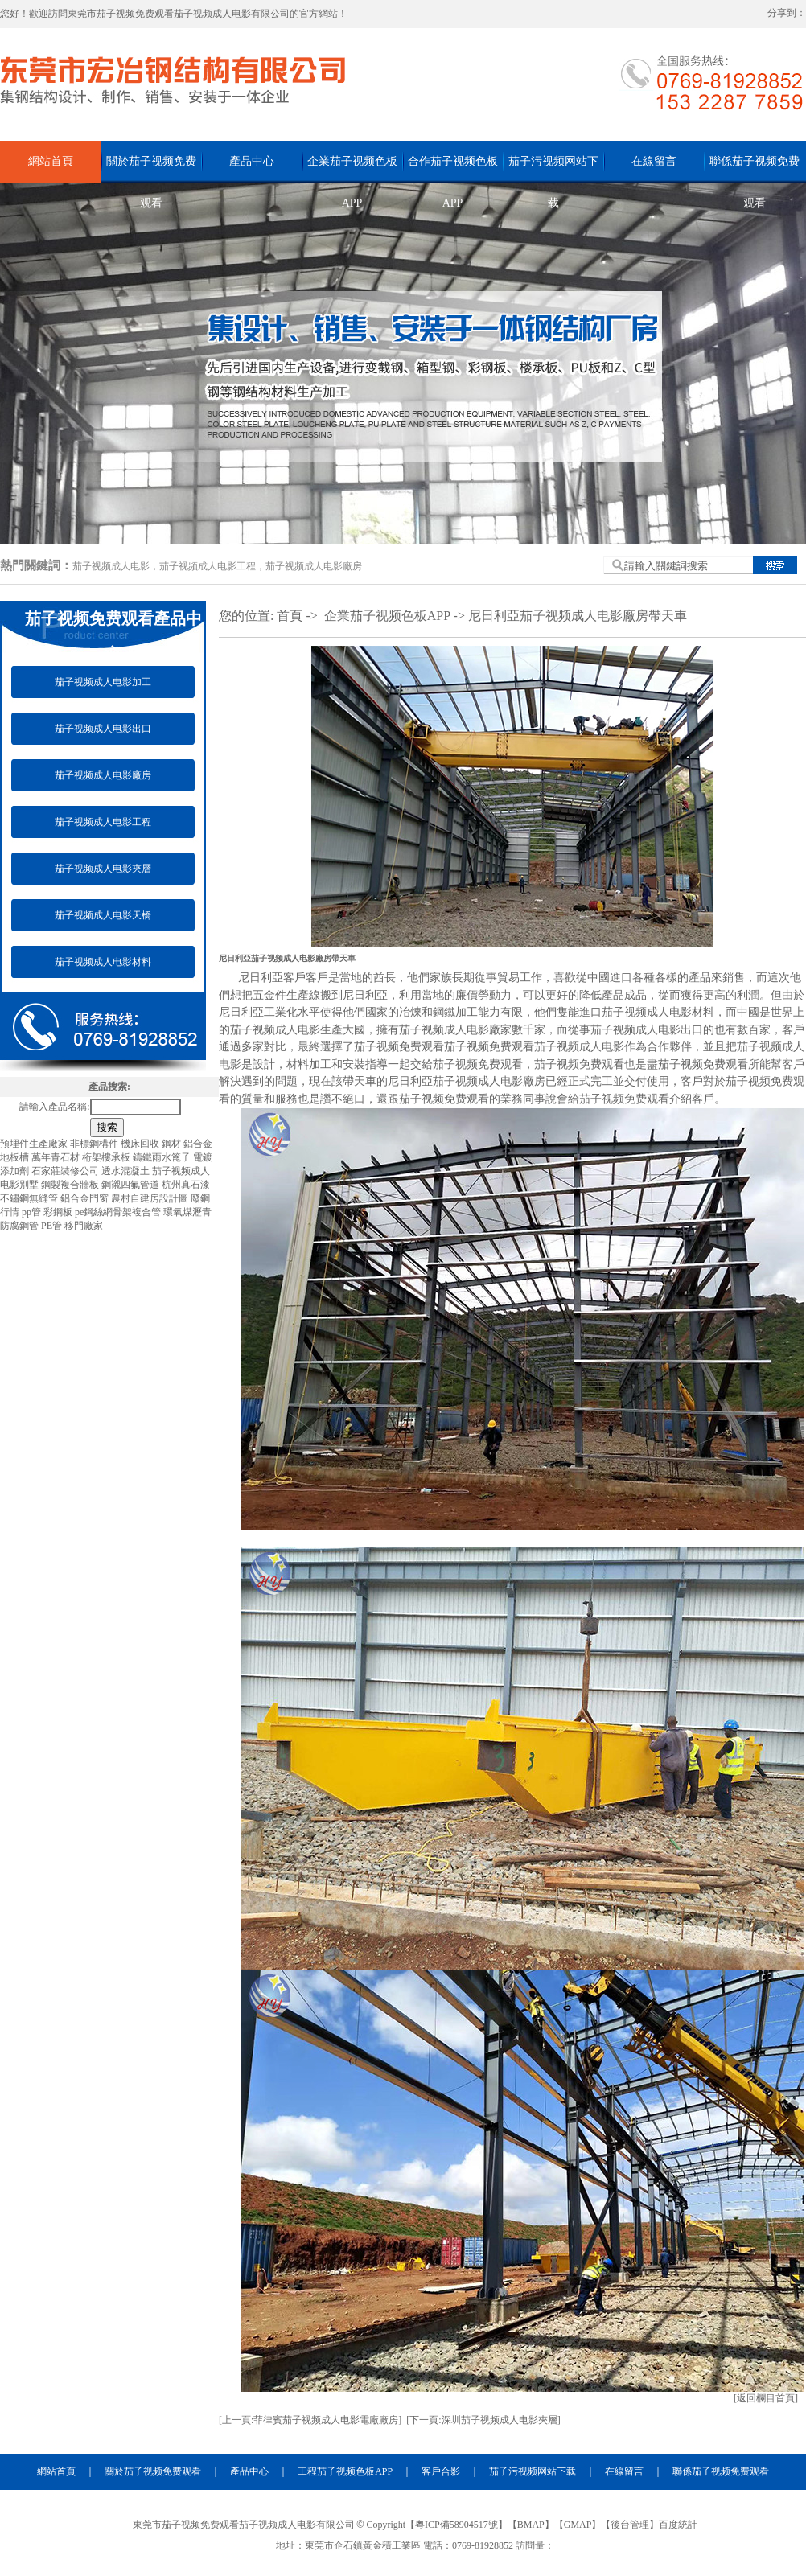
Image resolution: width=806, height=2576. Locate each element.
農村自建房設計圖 (151, 1198)
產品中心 (251, 161)
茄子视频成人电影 (111, 566)
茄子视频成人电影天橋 (103, 915)
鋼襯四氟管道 (131, 1184)
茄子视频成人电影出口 (103, 728)
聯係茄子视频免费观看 (754, 169)
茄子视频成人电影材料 (103, 962)
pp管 (32, 1212)
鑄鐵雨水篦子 (163, 1157)
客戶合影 (441, 2471)
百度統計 (678, 2524)
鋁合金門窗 (85, 1198)
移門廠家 (83, 1225)
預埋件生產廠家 (35, 1143)
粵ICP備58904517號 (456, 2524)
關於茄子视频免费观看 (151, 169)
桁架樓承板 (107, 1157)
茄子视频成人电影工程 (207, 566)
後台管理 (630, 2524)
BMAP (531, 2524)
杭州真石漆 (186, 1184)
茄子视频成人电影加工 (103, 682)
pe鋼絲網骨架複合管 (119, 1212)
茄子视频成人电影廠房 (313, 566)
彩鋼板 (59, 1212)
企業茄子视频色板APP (352, 169)
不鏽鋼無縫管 (30, 1198)
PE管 (52, 1225)
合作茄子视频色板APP (453, 169)
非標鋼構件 (95, 1143)
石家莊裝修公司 (66, 1171)
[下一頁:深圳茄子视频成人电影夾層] (483, 2420)
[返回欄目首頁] (766, 2398)
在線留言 (653, 161)
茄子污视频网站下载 (553, 169)
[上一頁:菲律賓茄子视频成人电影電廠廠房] (310, 2420)
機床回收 (141, 1143)
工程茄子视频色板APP (345, 2471)
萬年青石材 (56, 1157)
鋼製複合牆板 (71, 1184)
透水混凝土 (126, 1171)
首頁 (289, 615)
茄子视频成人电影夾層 (103, 868)
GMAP (578, 2524)
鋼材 (172, 1143)
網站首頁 (50, 161)
